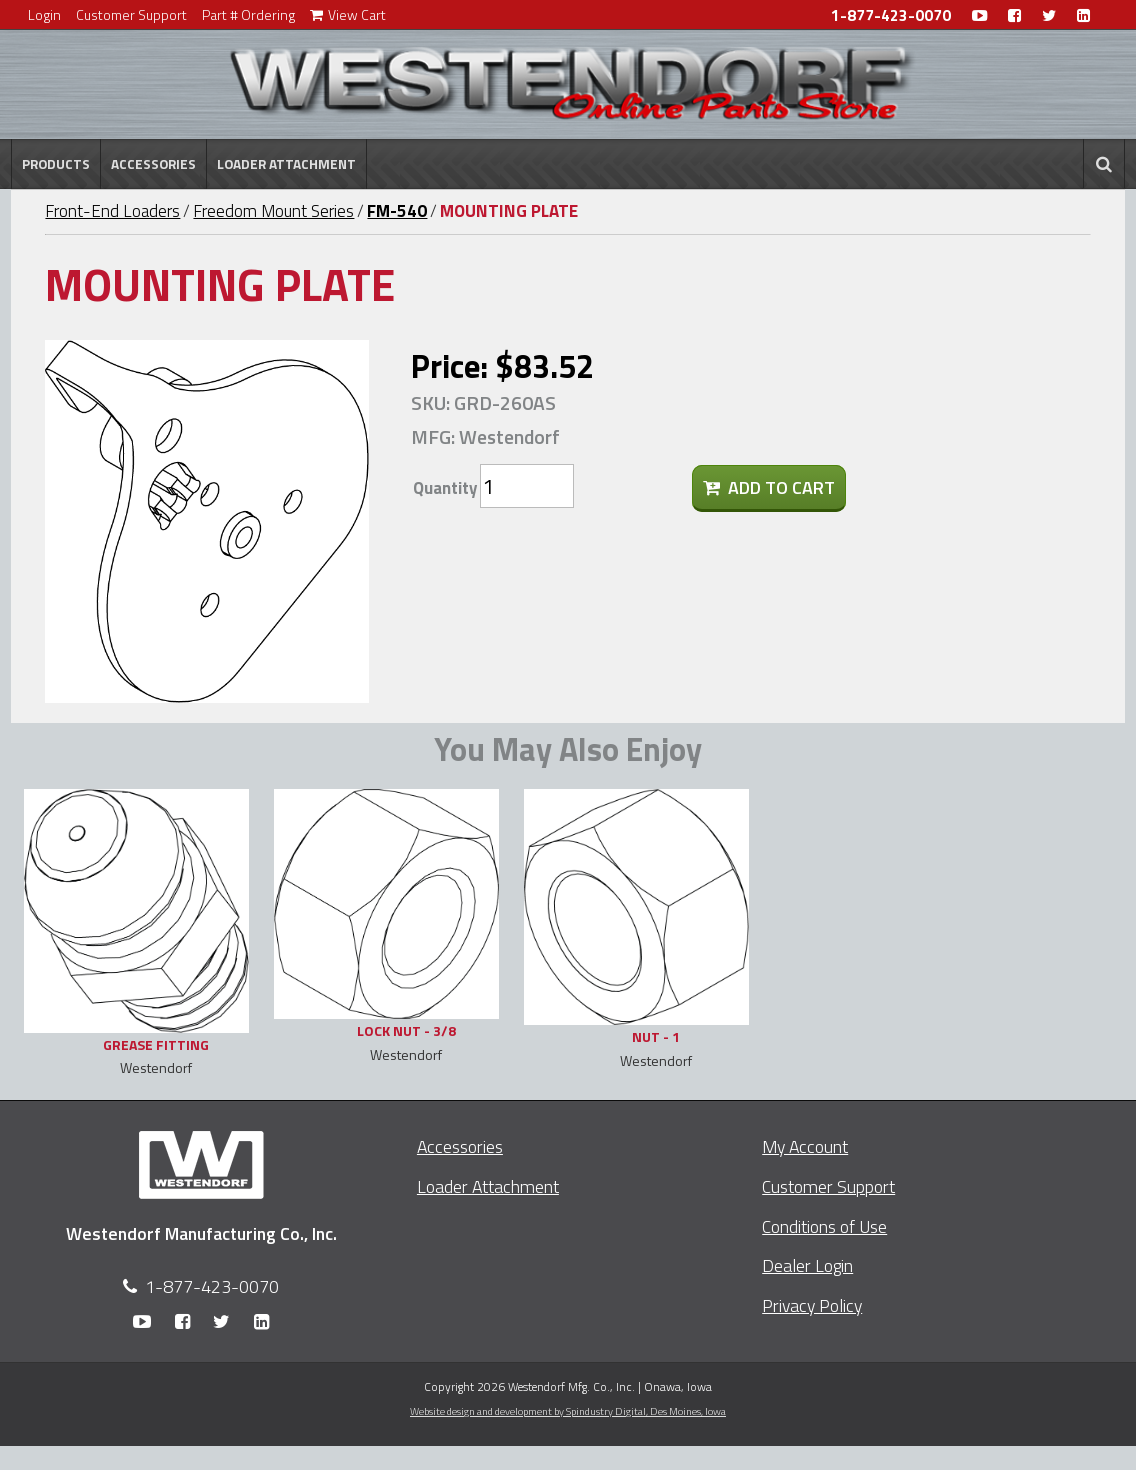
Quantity (445, 488)
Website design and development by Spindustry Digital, (568, 1411)
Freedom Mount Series (273, 211)
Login (44, 14)
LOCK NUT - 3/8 (406, 1030)
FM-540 (397, 211)
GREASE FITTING (156, 1044)
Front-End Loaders (112, 211)
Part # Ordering (248, 14)
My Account (805, 1146)
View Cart (348, 14)
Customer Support (131, 14)
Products (56, 164)
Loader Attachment (286, 164)
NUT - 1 (656, 1036)
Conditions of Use (824, 1226)
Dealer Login (807, 1265)
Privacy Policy (812, 1305)
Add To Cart (769, 487)
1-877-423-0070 (891, 15)
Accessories (153, 164)
